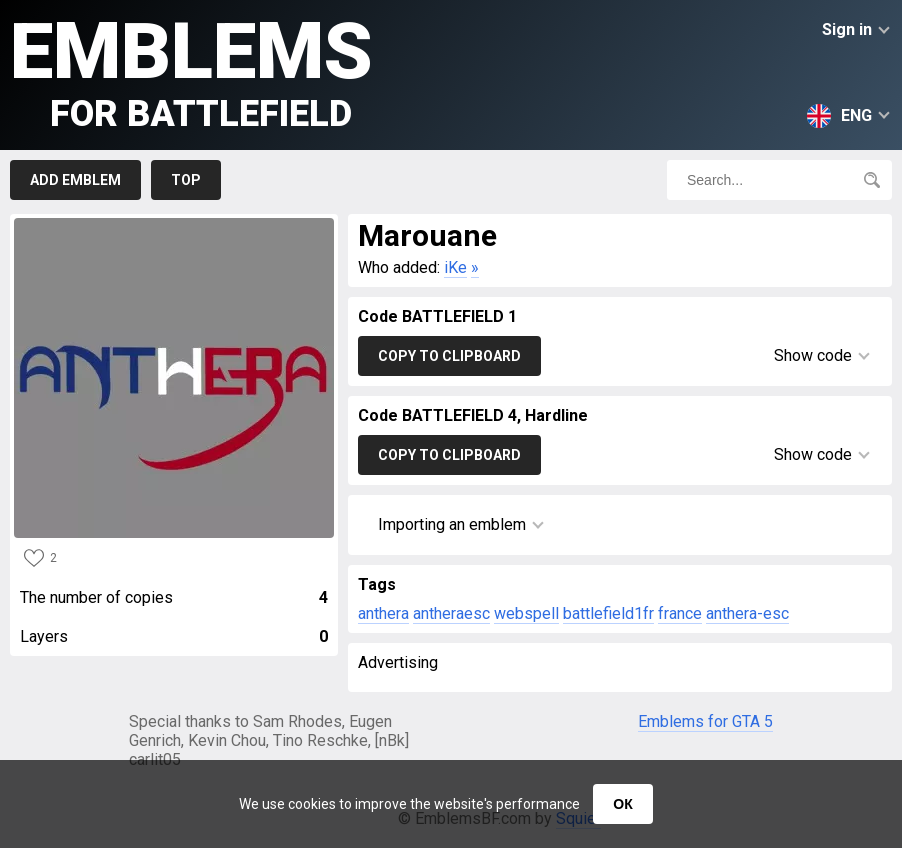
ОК (622, 804)
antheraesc (451, 613)
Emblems (191, 70)
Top (186, 180)
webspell (526, 613)
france (680, 613)
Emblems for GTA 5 (705, 721)
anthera (383, 613)
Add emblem (75, 180)
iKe (455, 267)
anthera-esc (747, 613)
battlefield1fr (608, 613)
